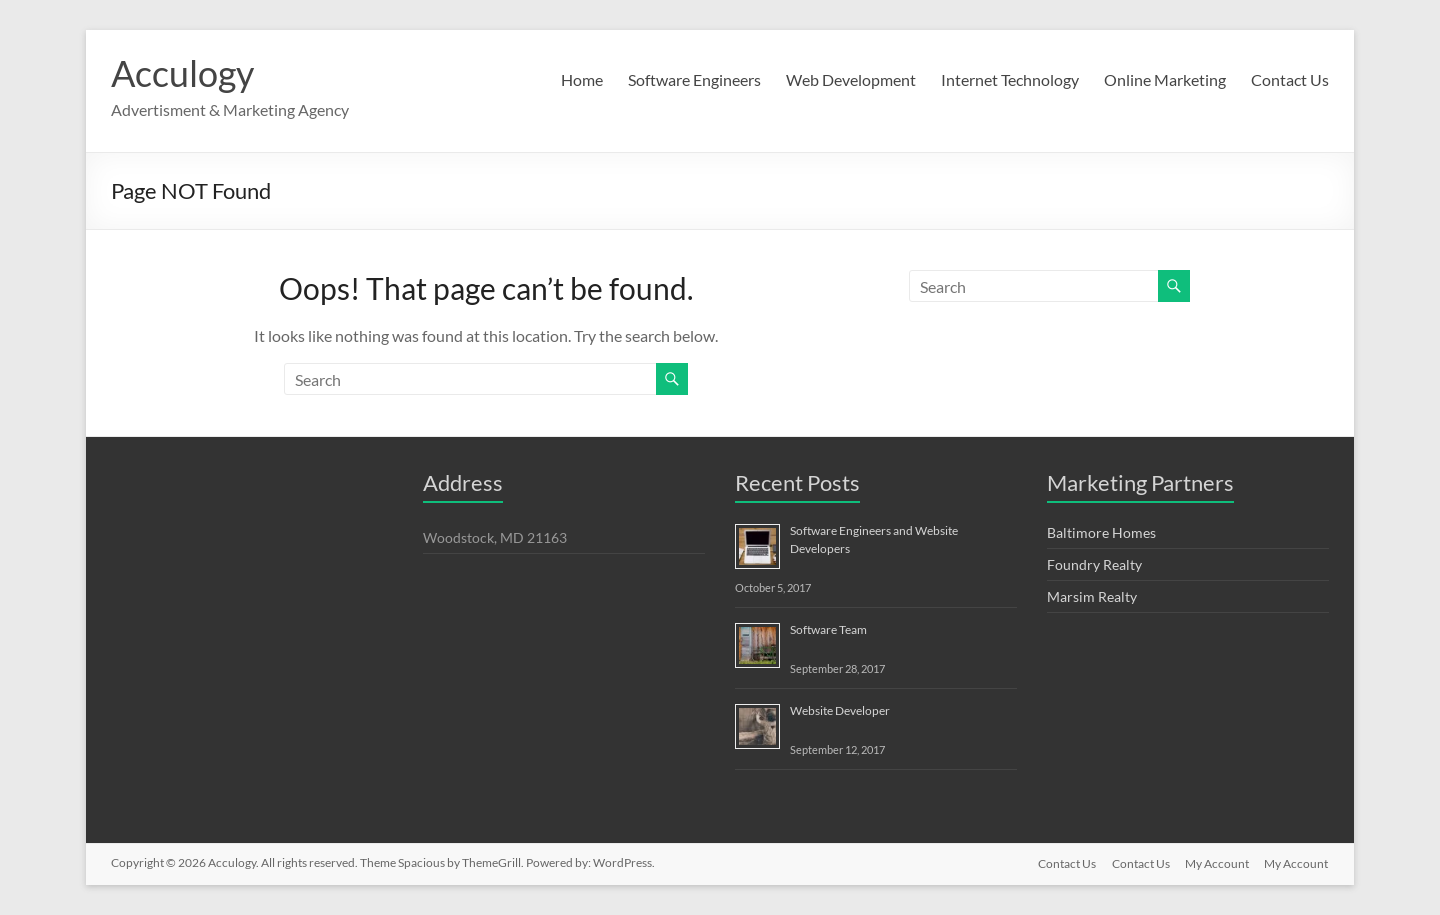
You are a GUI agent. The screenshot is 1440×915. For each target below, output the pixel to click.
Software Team (828, 629)
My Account (1217, 862)
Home (582, 79)
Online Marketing (1165, 79)
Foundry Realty (1094, 564)
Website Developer (840, 710)
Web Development (851, 79)
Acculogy (182, 73)
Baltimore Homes (1101, 532)
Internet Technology (1010, 79)
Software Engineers (694, 79)
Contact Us (1290, 79)
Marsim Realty (1092, 596)
